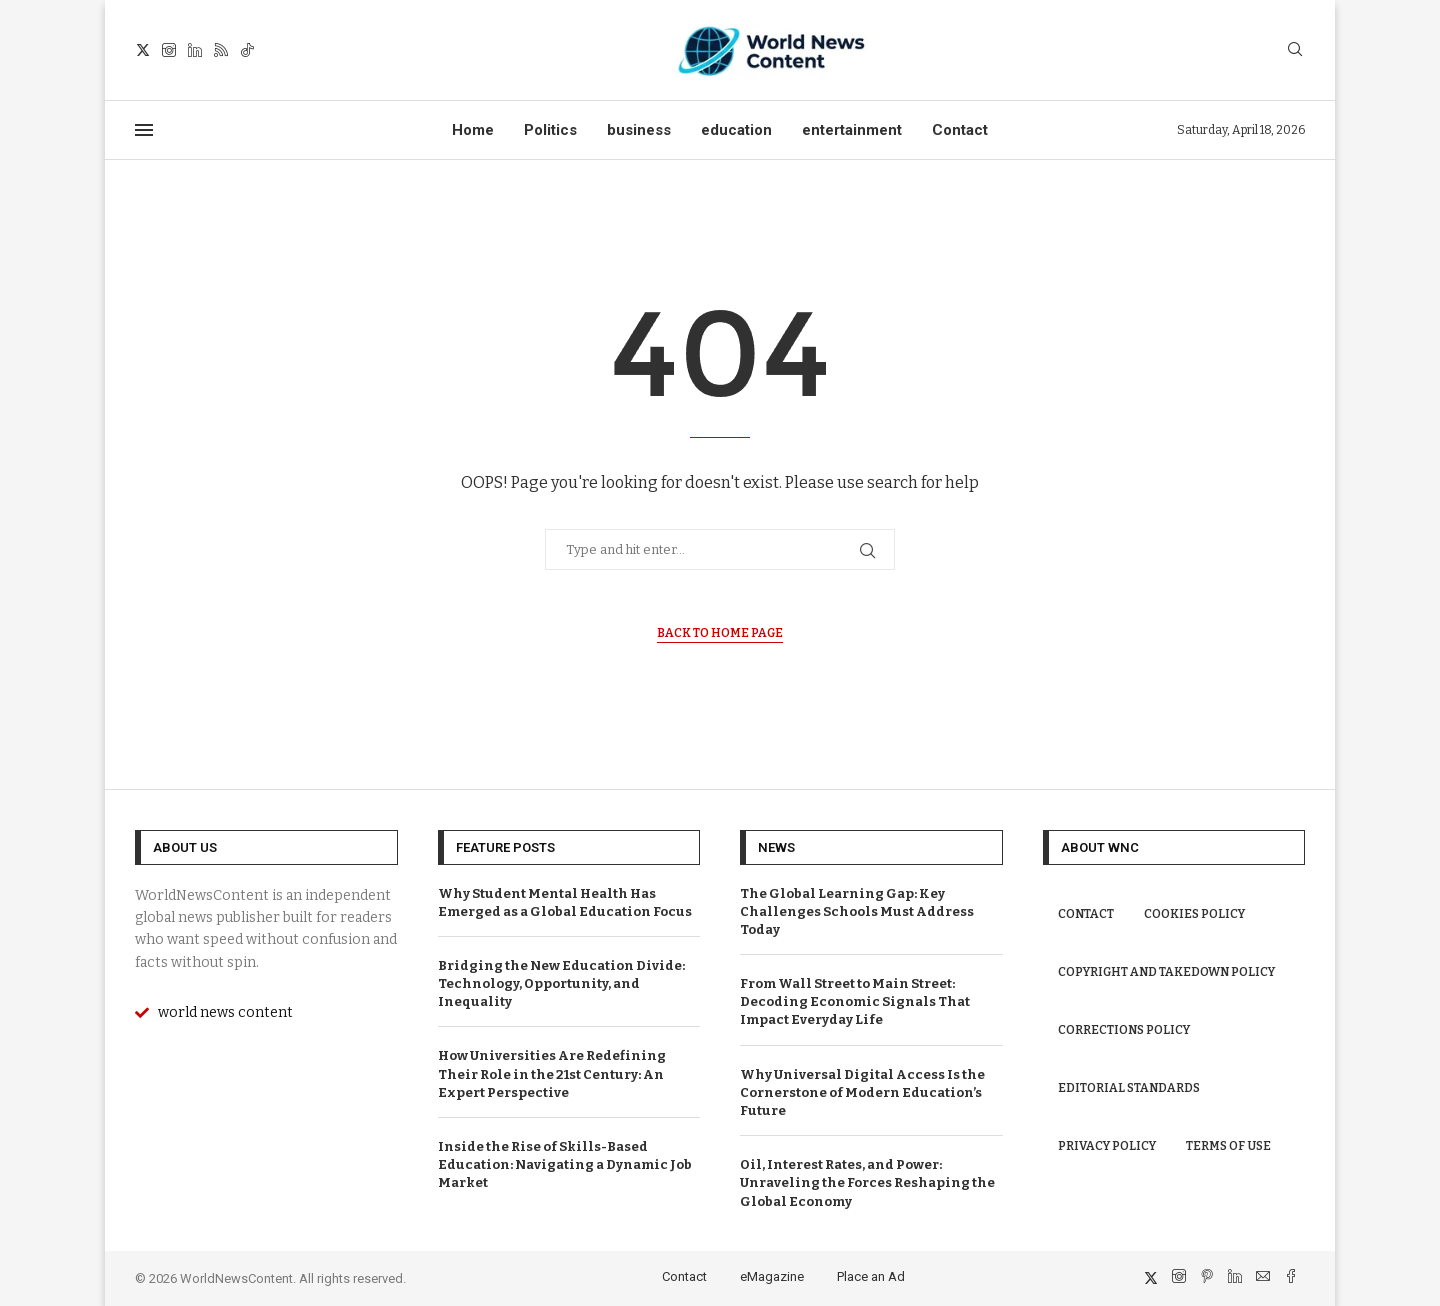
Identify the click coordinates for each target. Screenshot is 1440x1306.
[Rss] (221, 50)
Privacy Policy (1107, 1146)
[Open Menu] (144, 130)
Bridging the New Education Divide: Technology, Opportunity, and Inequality (561, 983)
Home (473, 130)
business (639, 130)
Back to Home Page (720, 633)
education (736, 130)
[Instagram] (169, 50)
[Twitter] (143, 50)
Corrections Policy (1124, 1030)
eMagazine (772, 1276)
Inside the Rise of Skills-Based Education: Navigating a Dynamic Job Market (565, 1164)
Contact (960, 130)
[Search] (1295, 50)
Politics (550, 130)
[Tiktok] (247, 50)
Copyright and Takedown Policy (1166, 972)
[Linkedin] (195, 50)
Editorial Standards (1129, 1088)
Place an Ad (871, 1276)
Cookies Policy (1194, 914)
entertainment (852, 130)
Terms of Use (1228, 1146)
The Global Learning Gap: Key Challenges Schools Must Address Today (857, 911)
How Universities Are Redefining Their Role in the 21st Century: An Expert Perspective (552, 1073)
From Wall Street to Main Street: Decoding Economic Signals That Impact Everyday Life (855, 1001)
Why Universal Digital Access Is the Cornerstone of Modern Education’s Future (862, 1092)
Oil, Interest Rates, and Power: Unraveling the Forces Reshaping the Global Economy (867, 1182)
